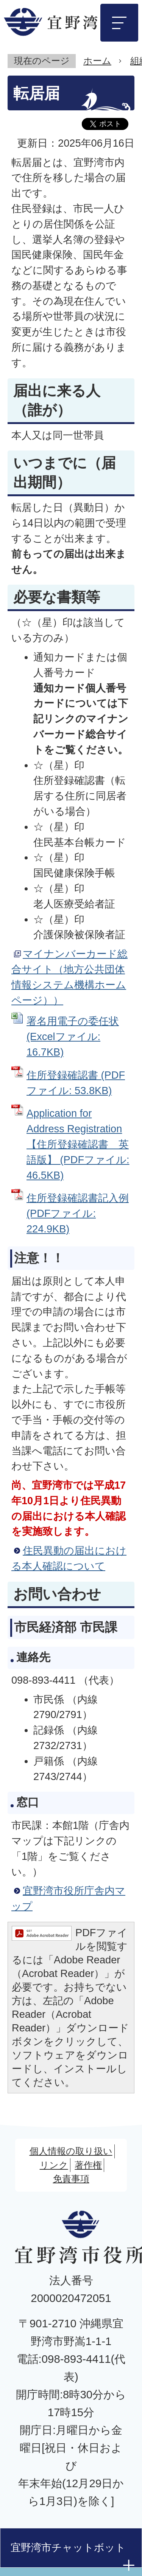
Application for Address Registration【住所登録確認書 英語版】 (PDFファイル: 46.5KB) (78, 1144)
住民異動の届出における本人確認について (68, 1558)
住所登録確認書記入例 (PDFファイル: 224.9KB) (78, 1213)
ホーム (97, 61)
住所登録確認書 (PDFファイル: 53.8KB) (76, 1082)
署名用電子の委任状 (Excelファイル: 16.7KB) (73, 1036)
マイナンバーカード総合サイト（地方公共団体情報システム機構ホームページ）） (69, 977)
